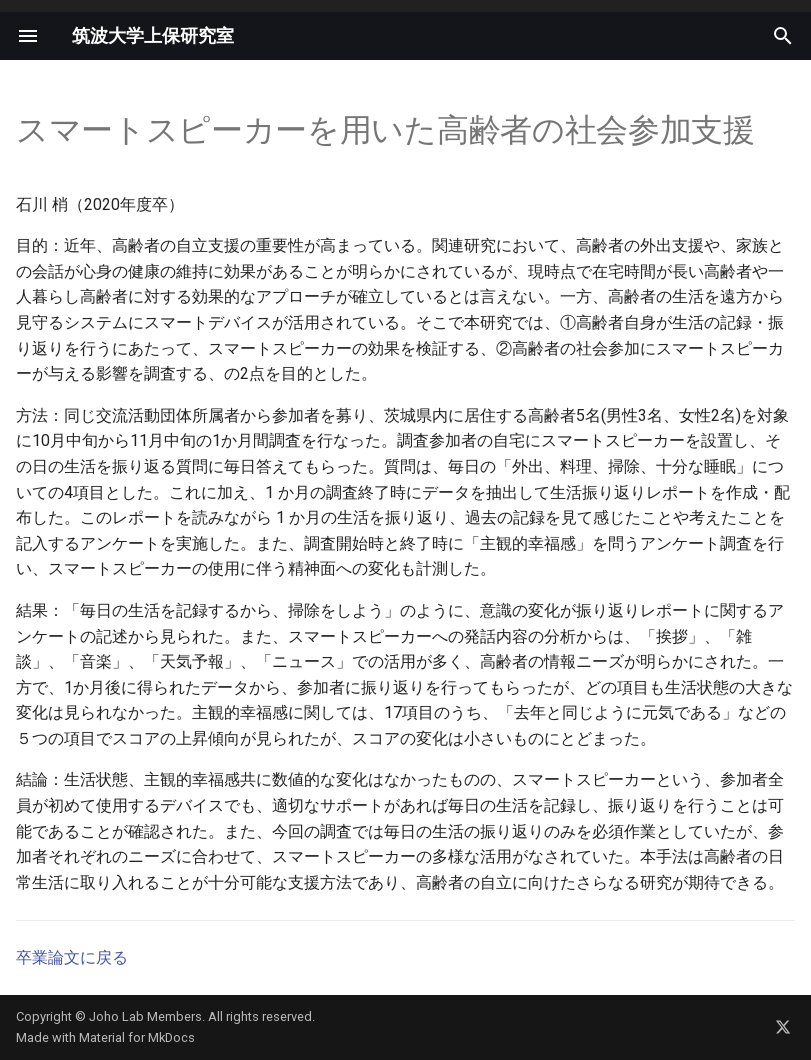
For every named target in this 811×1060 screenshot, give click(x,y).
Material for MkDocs (137, 1037)
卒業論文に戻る (72, 957)
